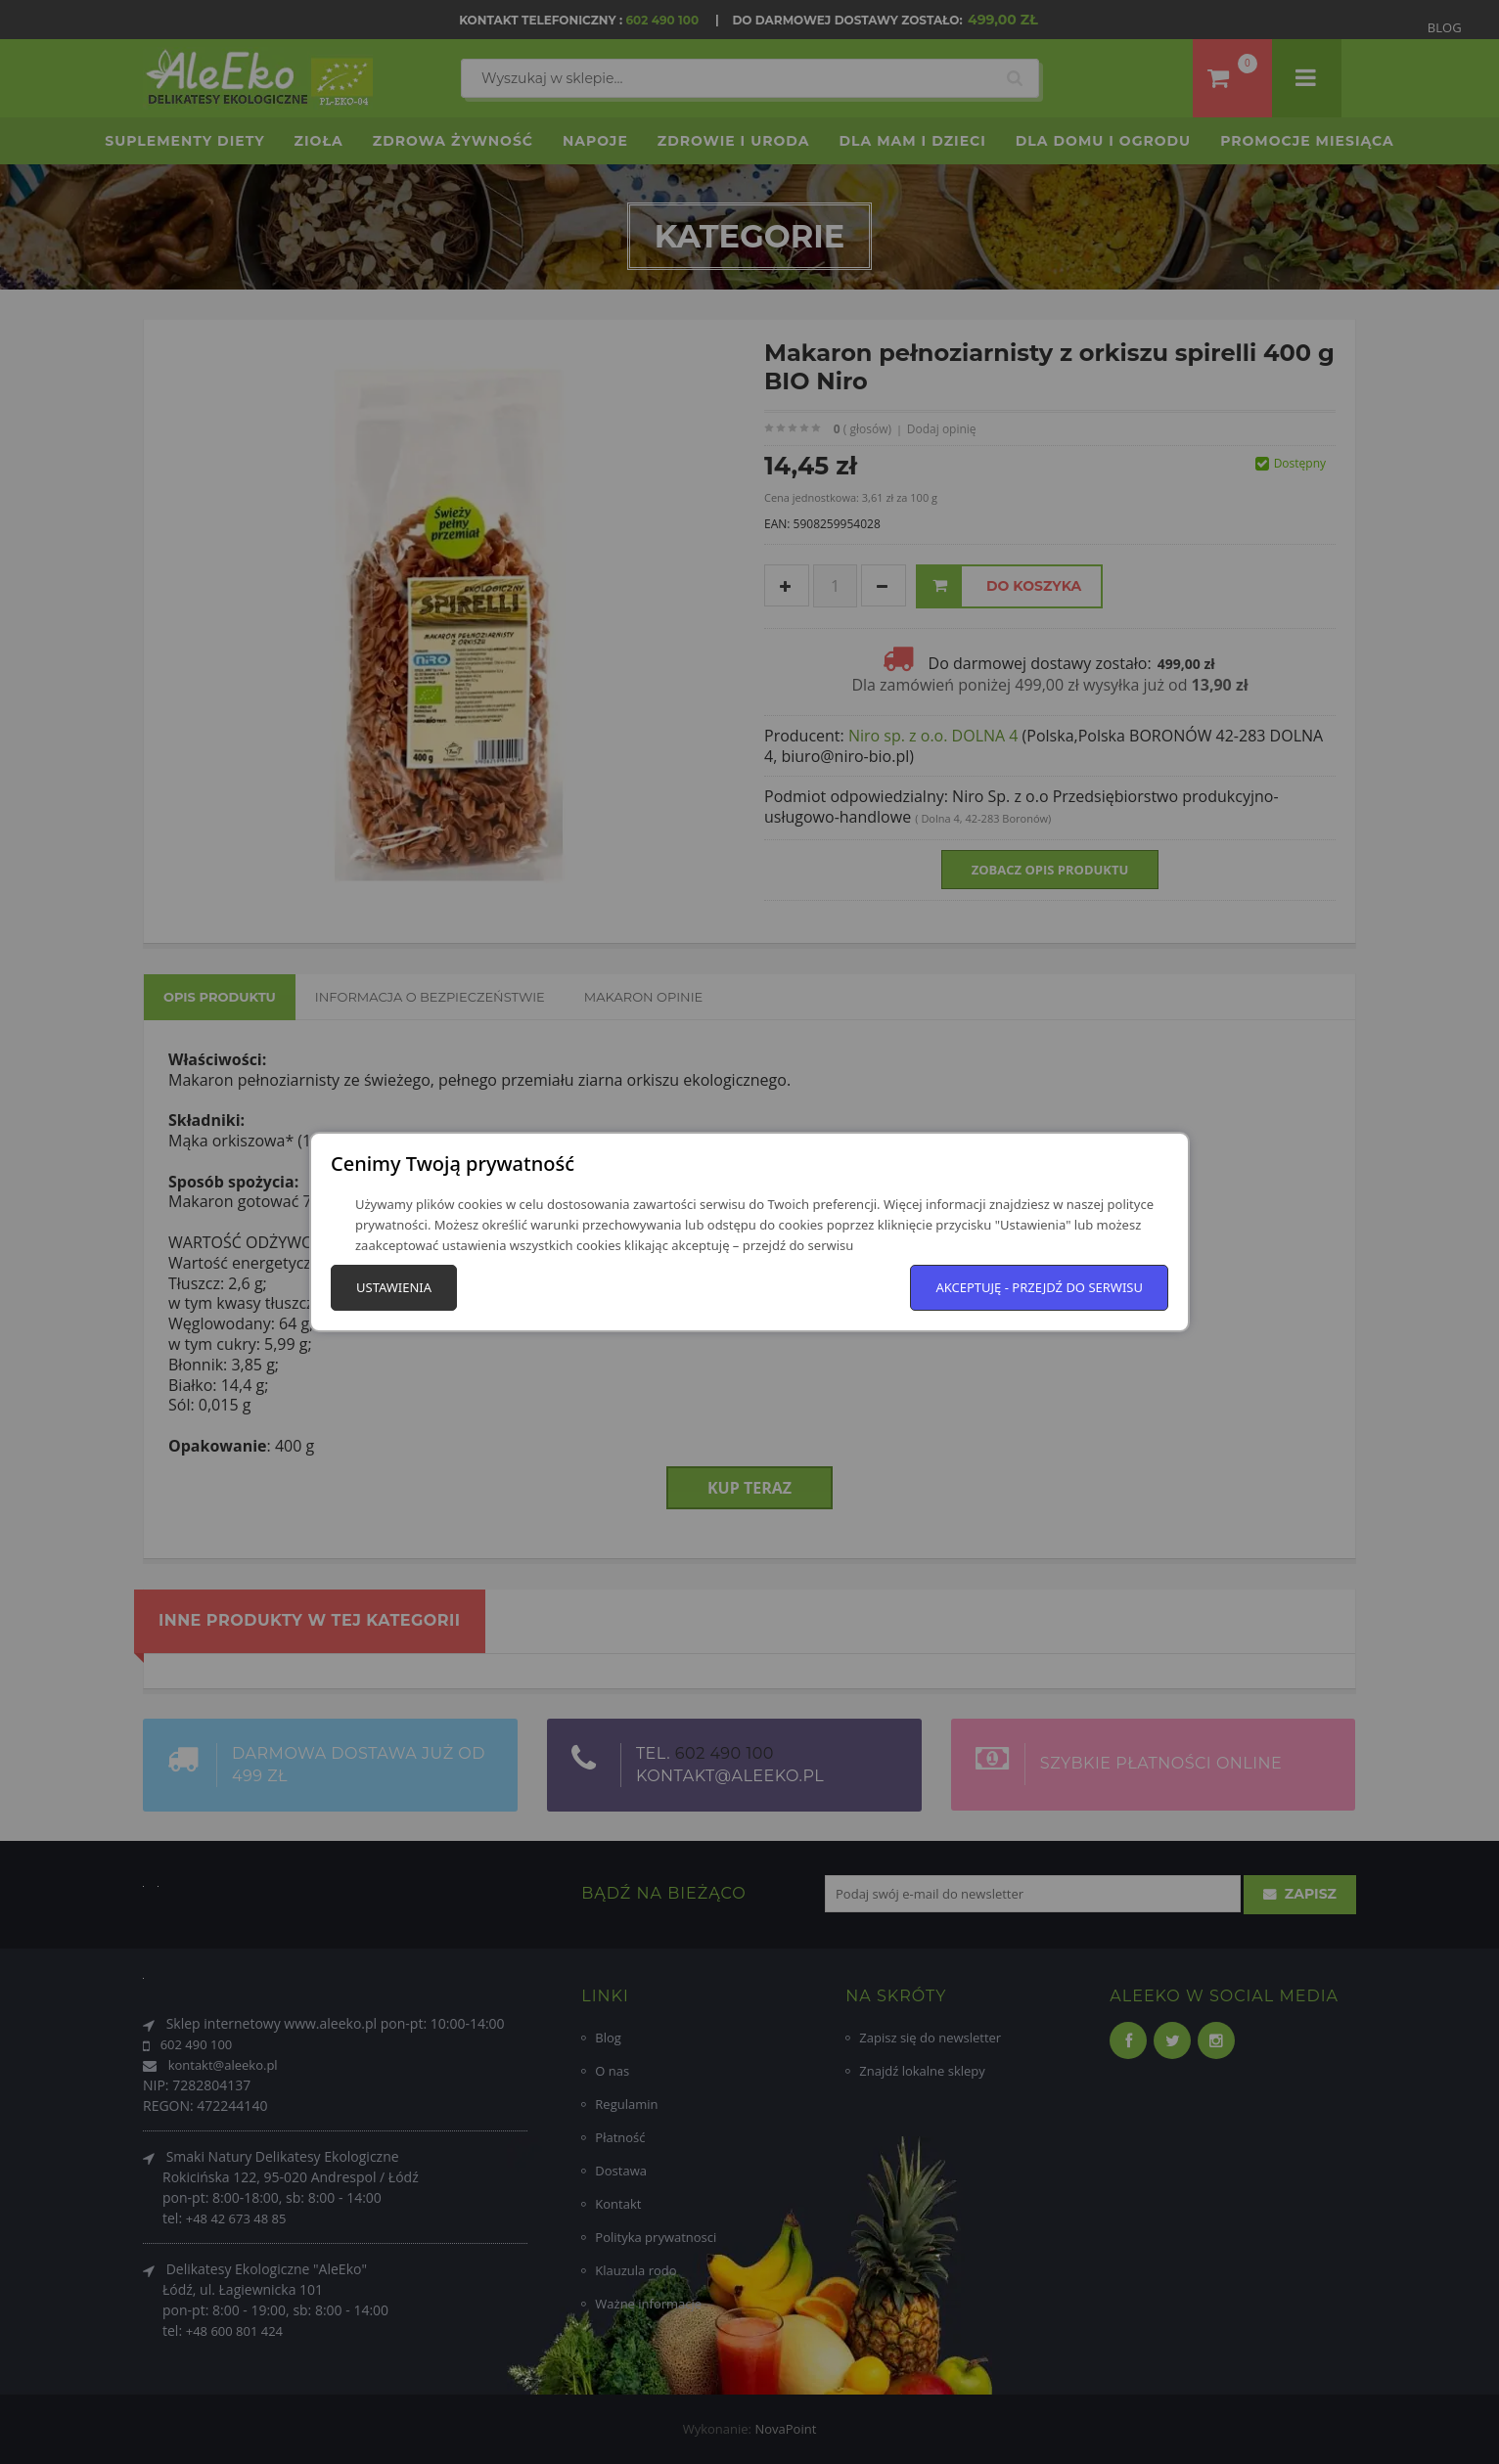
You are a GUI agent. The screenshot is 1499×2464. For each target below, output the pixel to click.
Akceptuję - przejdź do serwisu (1039, 1287)
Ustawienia (394, 1287)
